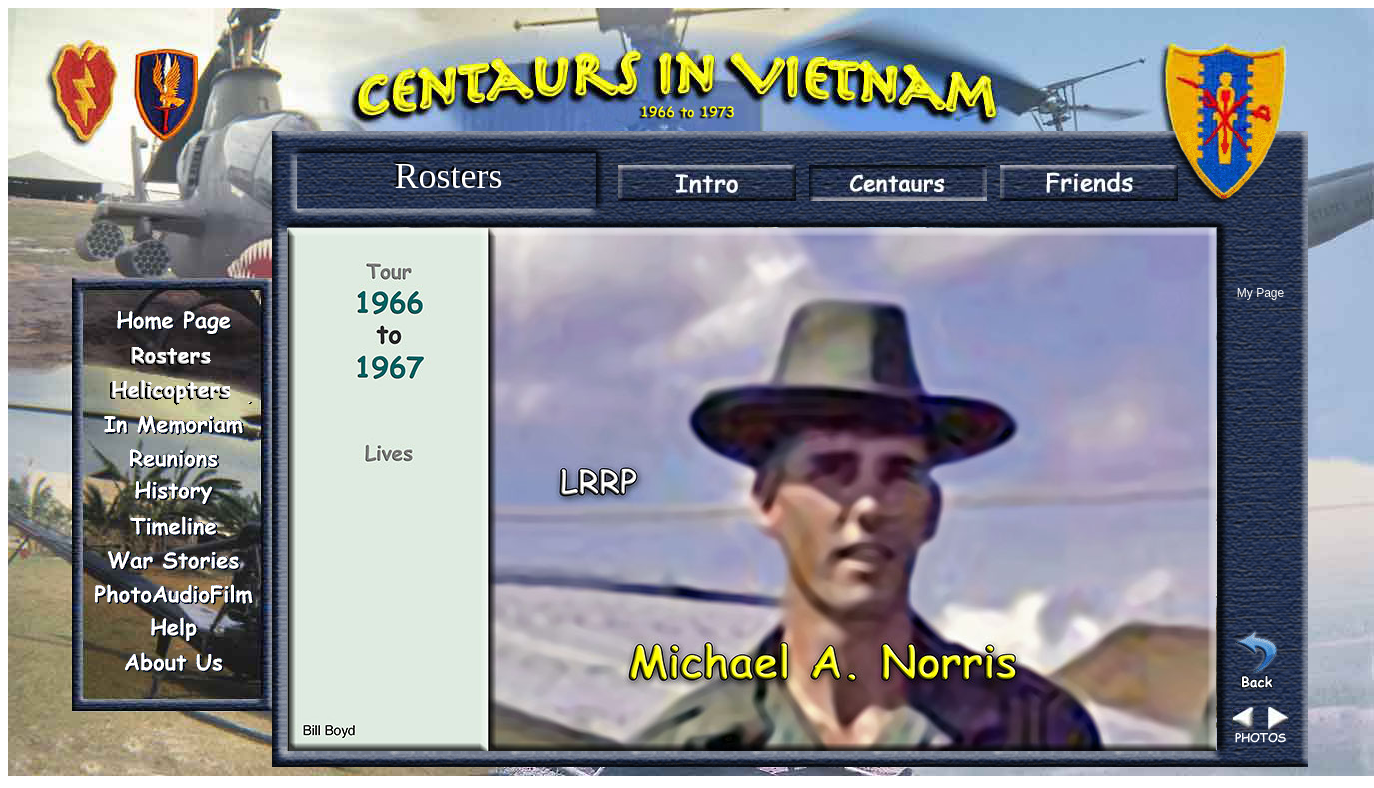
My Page (1260, 293)
